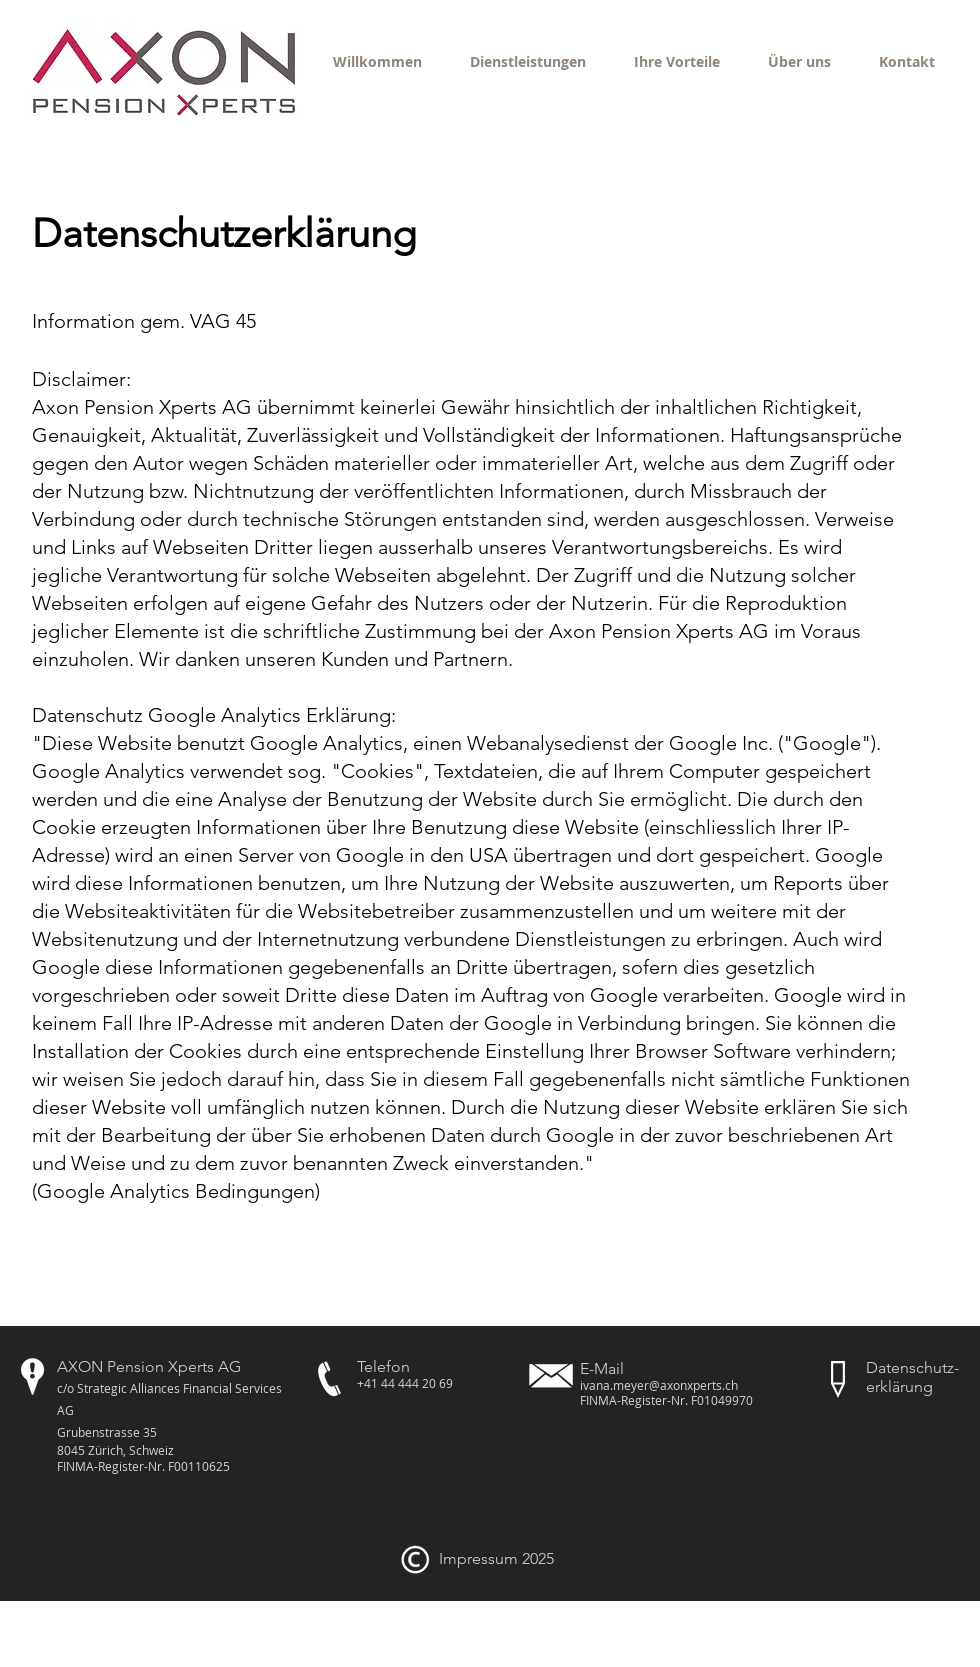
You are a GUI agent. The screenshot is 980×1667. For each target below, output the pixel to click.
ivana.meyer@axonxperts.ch (659, 1385)
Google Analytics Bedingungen (176, 1191)
